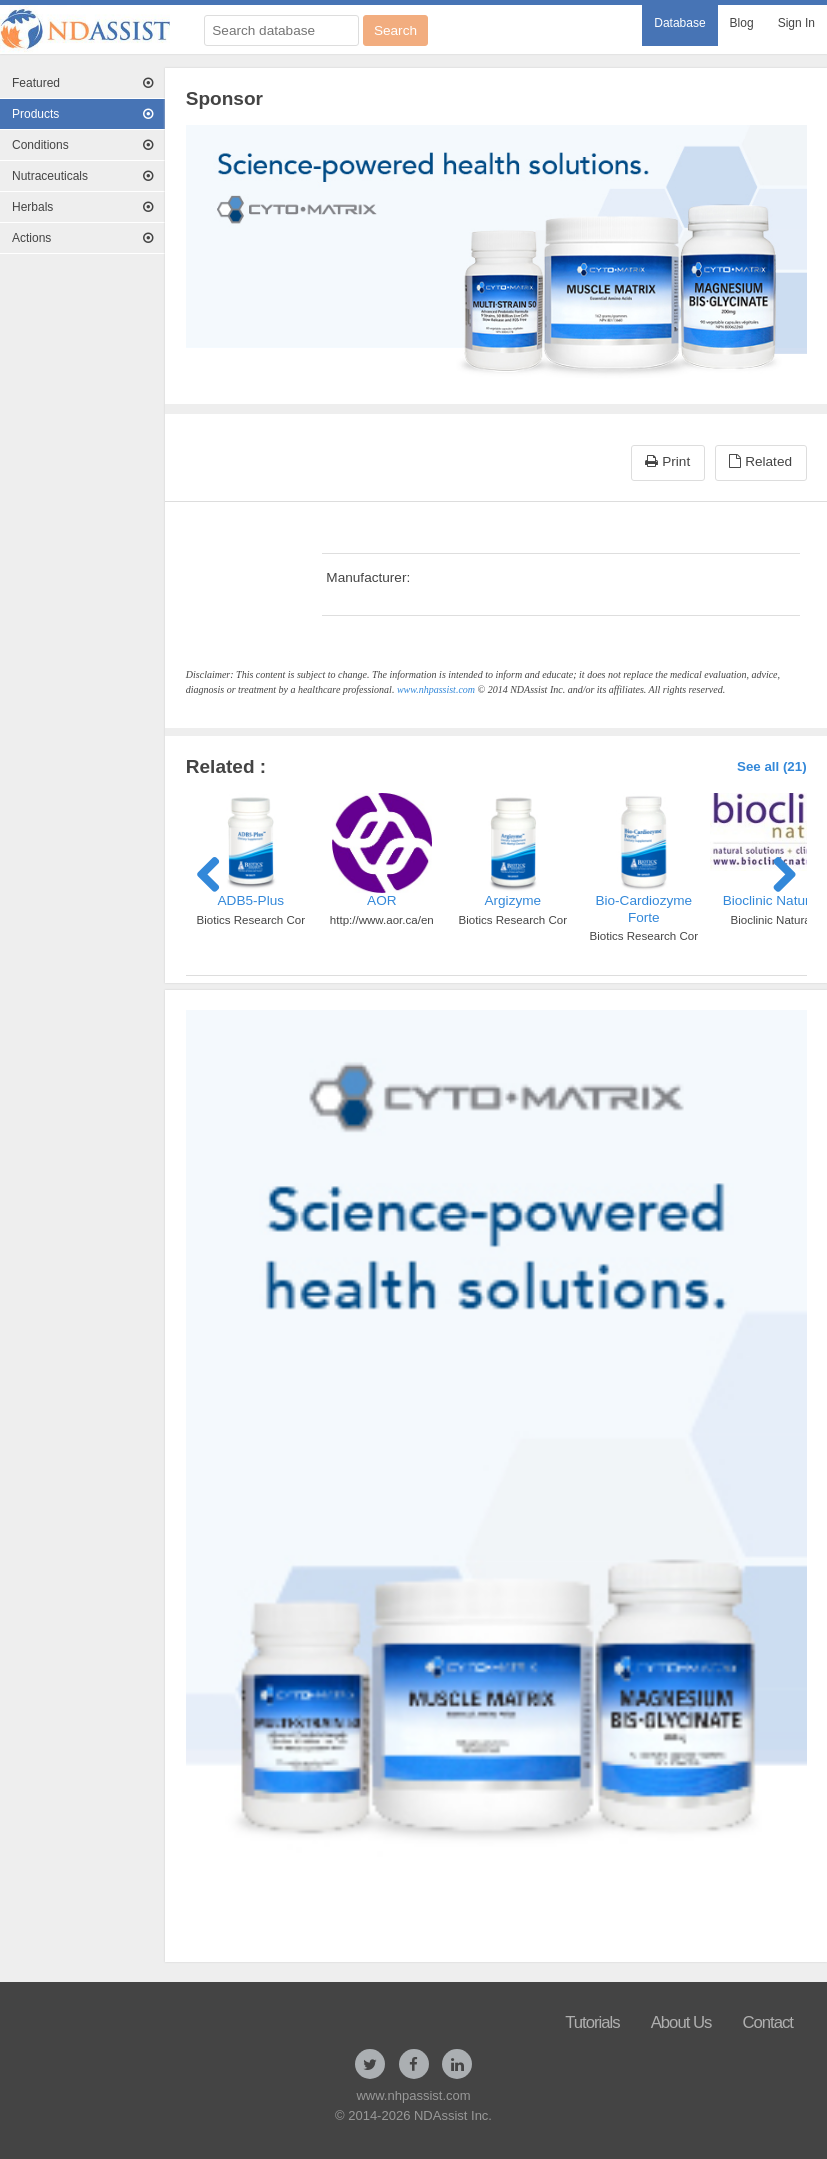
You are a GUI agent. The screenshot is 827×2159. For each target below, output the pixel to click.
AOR (381, 900)
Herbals (82, 207)
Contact (767, 2022)
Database (679, 23)
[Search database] (281, 30)
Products (82, 114)
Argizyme (512, 900)
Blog (742, 23)
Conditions (82, 145)
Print (667, 461)
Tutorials (592, 2022)
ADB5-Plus (251, 900)
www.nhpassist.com (436, 689)
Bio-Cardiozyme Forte (643, 908)
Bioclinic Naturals (775, 900)
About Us (681, 2022)
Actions (82, 238)
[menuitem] (679, 25)
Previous (216, 871)
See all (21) (772, 766)
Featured (82, 83)
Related (760, 461)
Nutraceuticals (82, 176)
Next (777, 871)
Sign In (796, 23)
